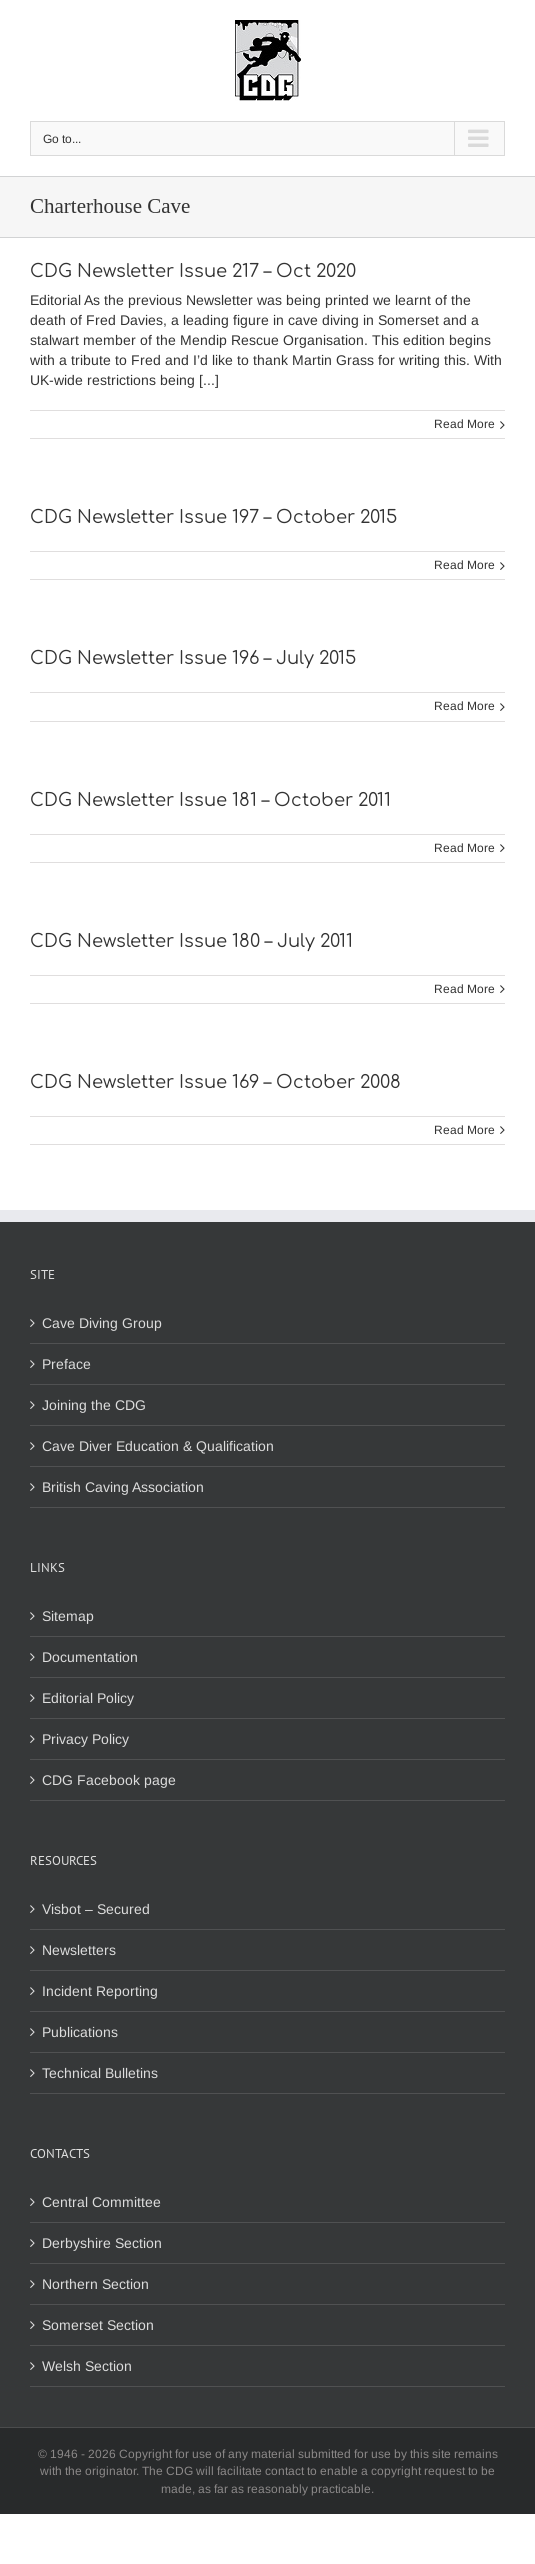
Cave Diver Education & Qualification (158, 1446)
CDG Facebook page (109, 1780)
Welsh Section (87, 2366)
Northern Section (95, 2284)
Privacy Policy (85, 1739)
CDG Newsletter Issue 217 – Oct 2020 (193, 271)
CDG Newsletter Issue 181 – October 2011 (210, 800)
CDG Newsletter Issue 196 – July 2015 (193, 658)
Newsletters (79, 1950)
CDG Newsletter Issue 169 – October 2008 (215, 1082)
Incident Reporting (100, 1991)
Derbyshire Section (102, 2243)
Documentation (90, 1657)
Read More (464, 424)
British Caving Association (123, 1487)
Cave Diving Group (102, 1323)
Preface (66, 1364)
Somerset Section (98, 2325)
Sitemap (68, 1616)
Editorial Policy (88, 1698)
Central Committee (101, 2202)
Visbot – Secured (96, 1909)
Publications (80, 2032)
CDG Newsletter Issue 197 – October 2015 (213, 517)
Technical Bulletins (100, 2073)
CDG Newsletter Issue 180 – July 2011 (191, 941)
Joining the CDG (94, 1405)
